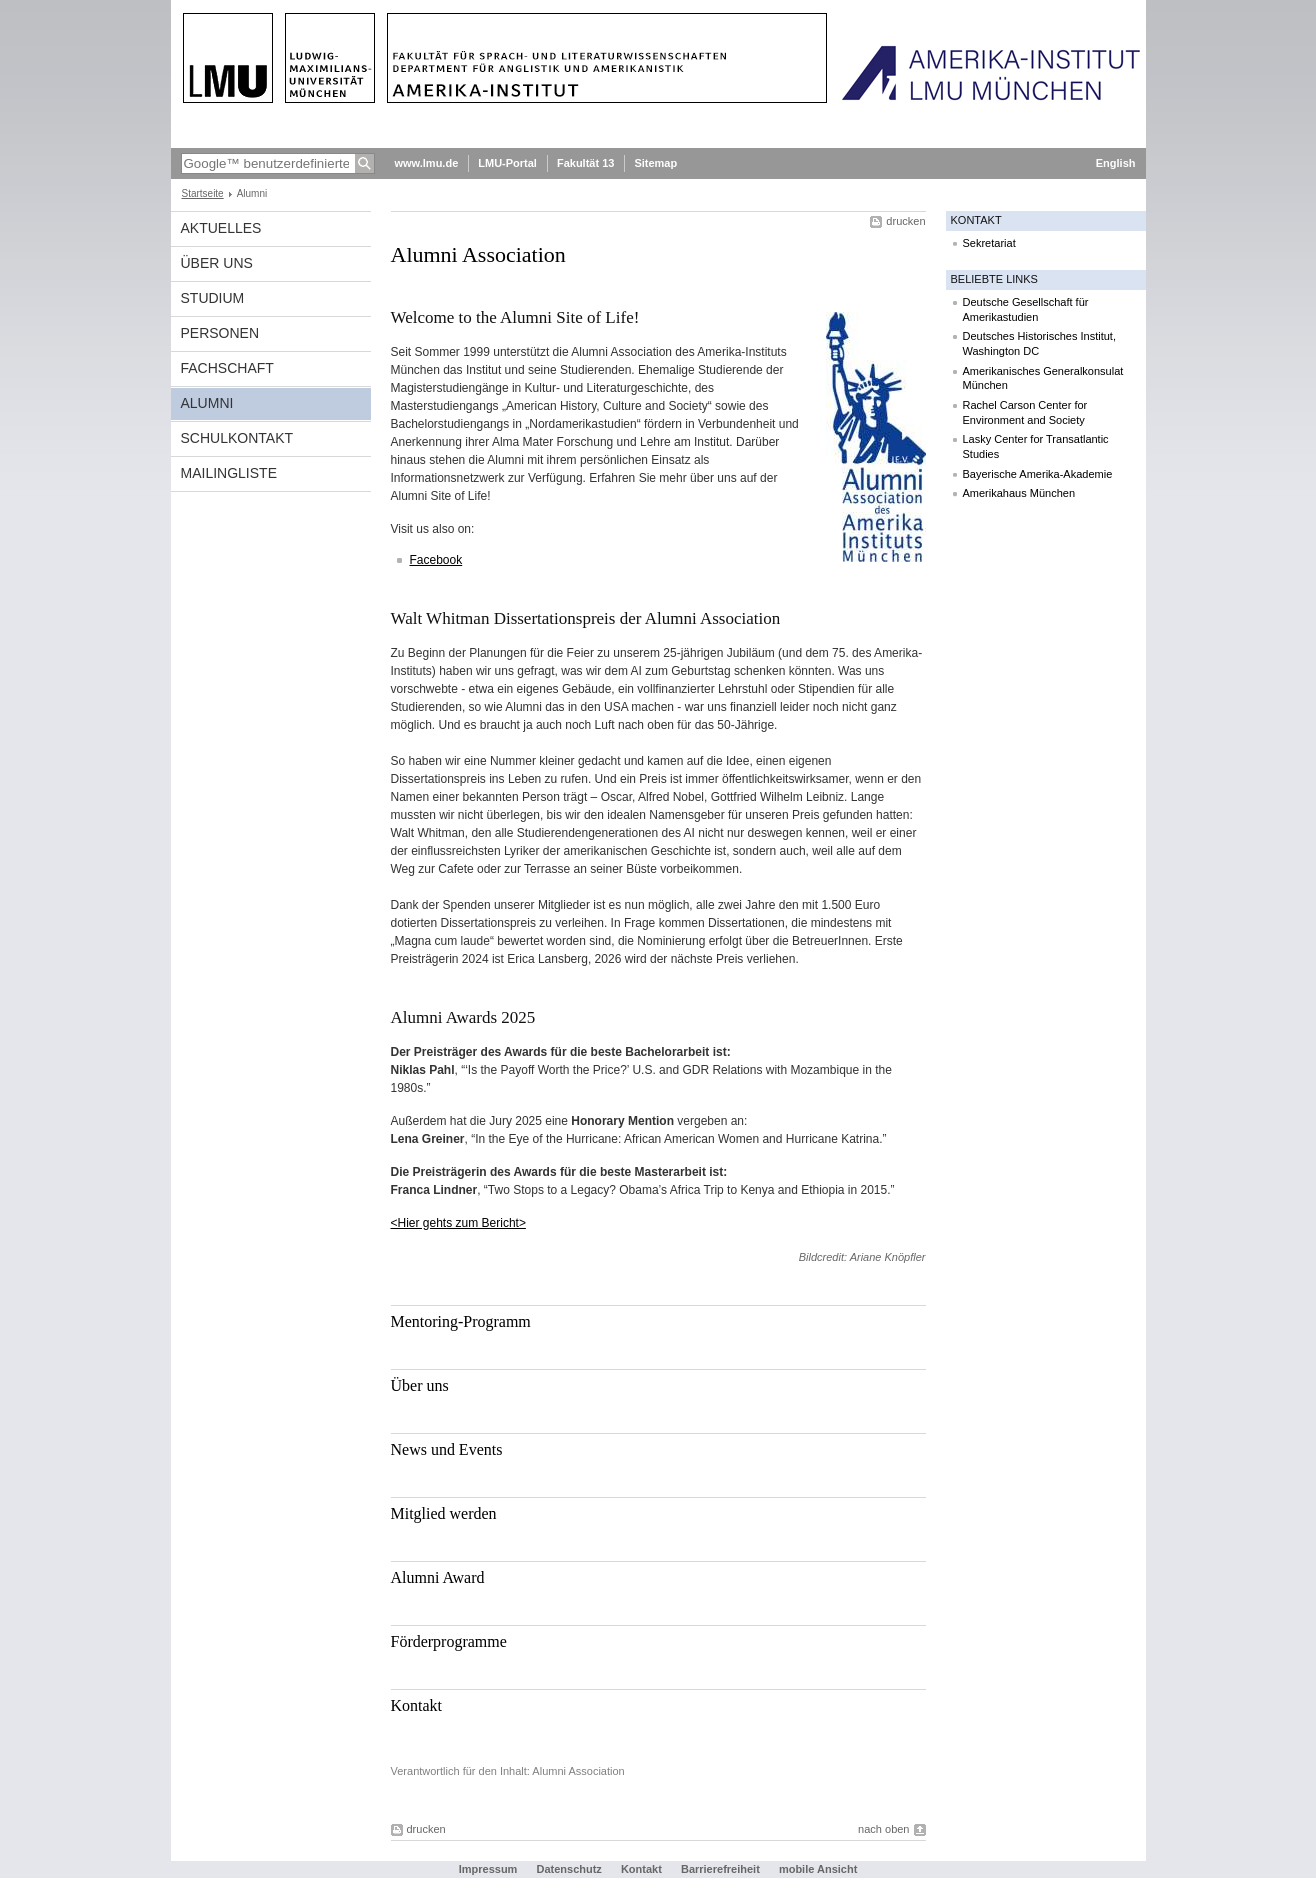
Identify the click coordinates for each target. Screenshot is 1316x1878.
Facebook (436, 560)
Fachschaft (227, 368)
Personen (220, 333)
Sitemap (655, 163)
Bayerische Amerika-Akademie (1038, 474)
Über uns (420, 1385)
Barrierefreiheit (722, 1869)
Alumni (207, 403)
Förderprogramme (449, 1641)
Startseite (203, 193)
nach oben (883, 1829)
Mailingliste (229, 473)
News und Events (447, 1449)
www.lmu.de (427, 163)
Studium (213, 298)
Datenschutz (568, 1869)
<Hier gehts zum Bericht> (458, 1223)
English (1116, 163)
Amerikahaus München (1019, 493)
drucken (905, 221)
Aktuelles (221, 228)
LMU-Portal (507, 163)
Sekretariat (989, 243)
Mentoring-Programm (461, 1321)
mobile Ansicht (818, 1869)
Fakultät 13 (585, 163)
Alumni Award (438, 1577)
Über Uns (217, 263)
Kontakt (417, 1705)
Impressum (488, 1869)
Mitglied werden (444, 1513)
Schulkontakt (237, 438)
